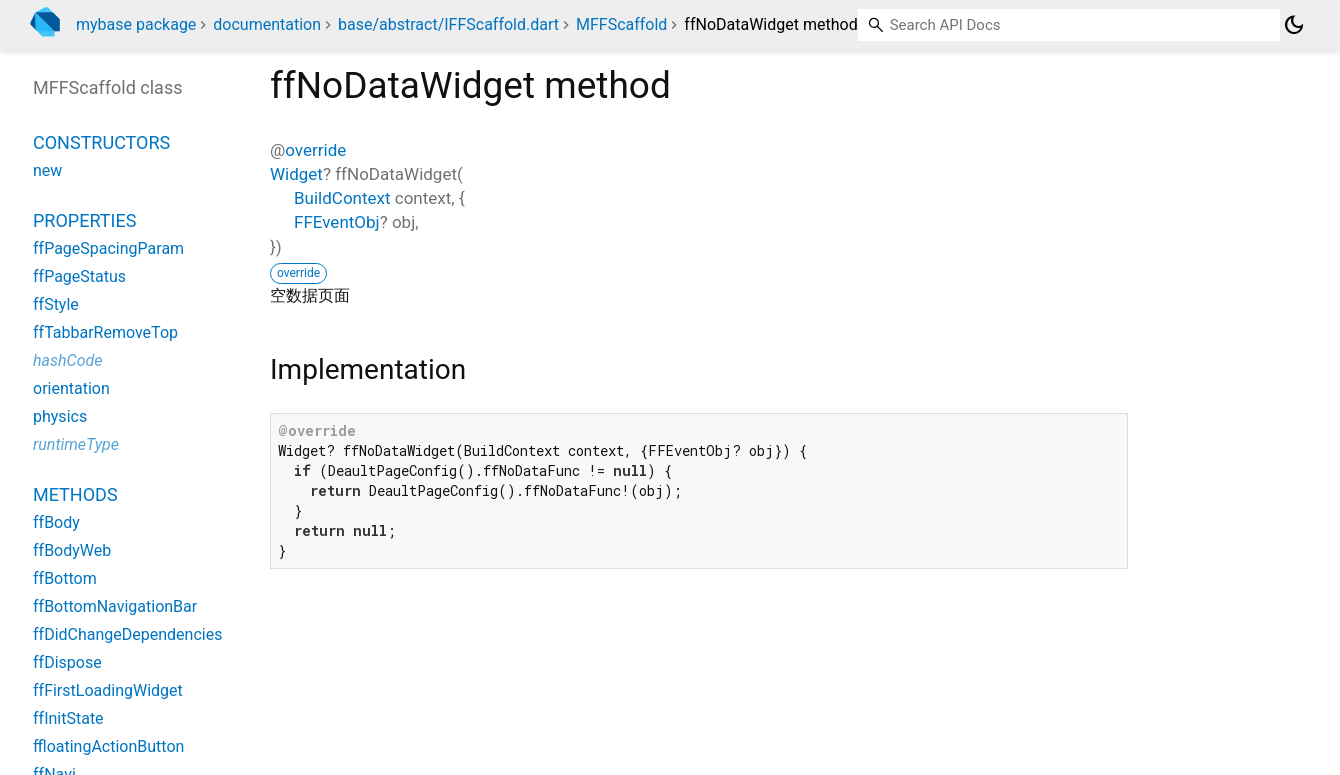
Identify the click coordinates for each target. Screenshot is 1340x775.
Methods (75, 494)
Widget (296, 174)
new (47, 170)
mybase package (136, 24)
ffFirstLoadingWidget (108, 690)
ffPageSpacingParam (108, 248)
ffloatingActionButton (108, 746)
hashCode (67, 360)
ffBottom (65, 578)
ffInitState (68, 718)
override (315, 150)
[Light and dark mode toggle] (1294, 25)
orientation (71, 388)
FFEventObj (337, 222)
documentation (267, 24)
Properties (84, 220)
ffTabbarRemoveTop (105, 332)
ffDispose (67, 662)
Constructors (101, 142)
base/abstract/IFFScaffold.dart (448, 24)
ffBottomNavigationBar (115, 606)
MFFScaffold (621, 24)
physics (60, 416)
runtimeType (76, 444)
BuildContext (342, 198)
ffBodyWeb (72, 550)
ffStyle (56, 304)
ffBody (56, 522)
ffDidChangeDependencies (127, 634)
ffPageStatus (79, 276)
